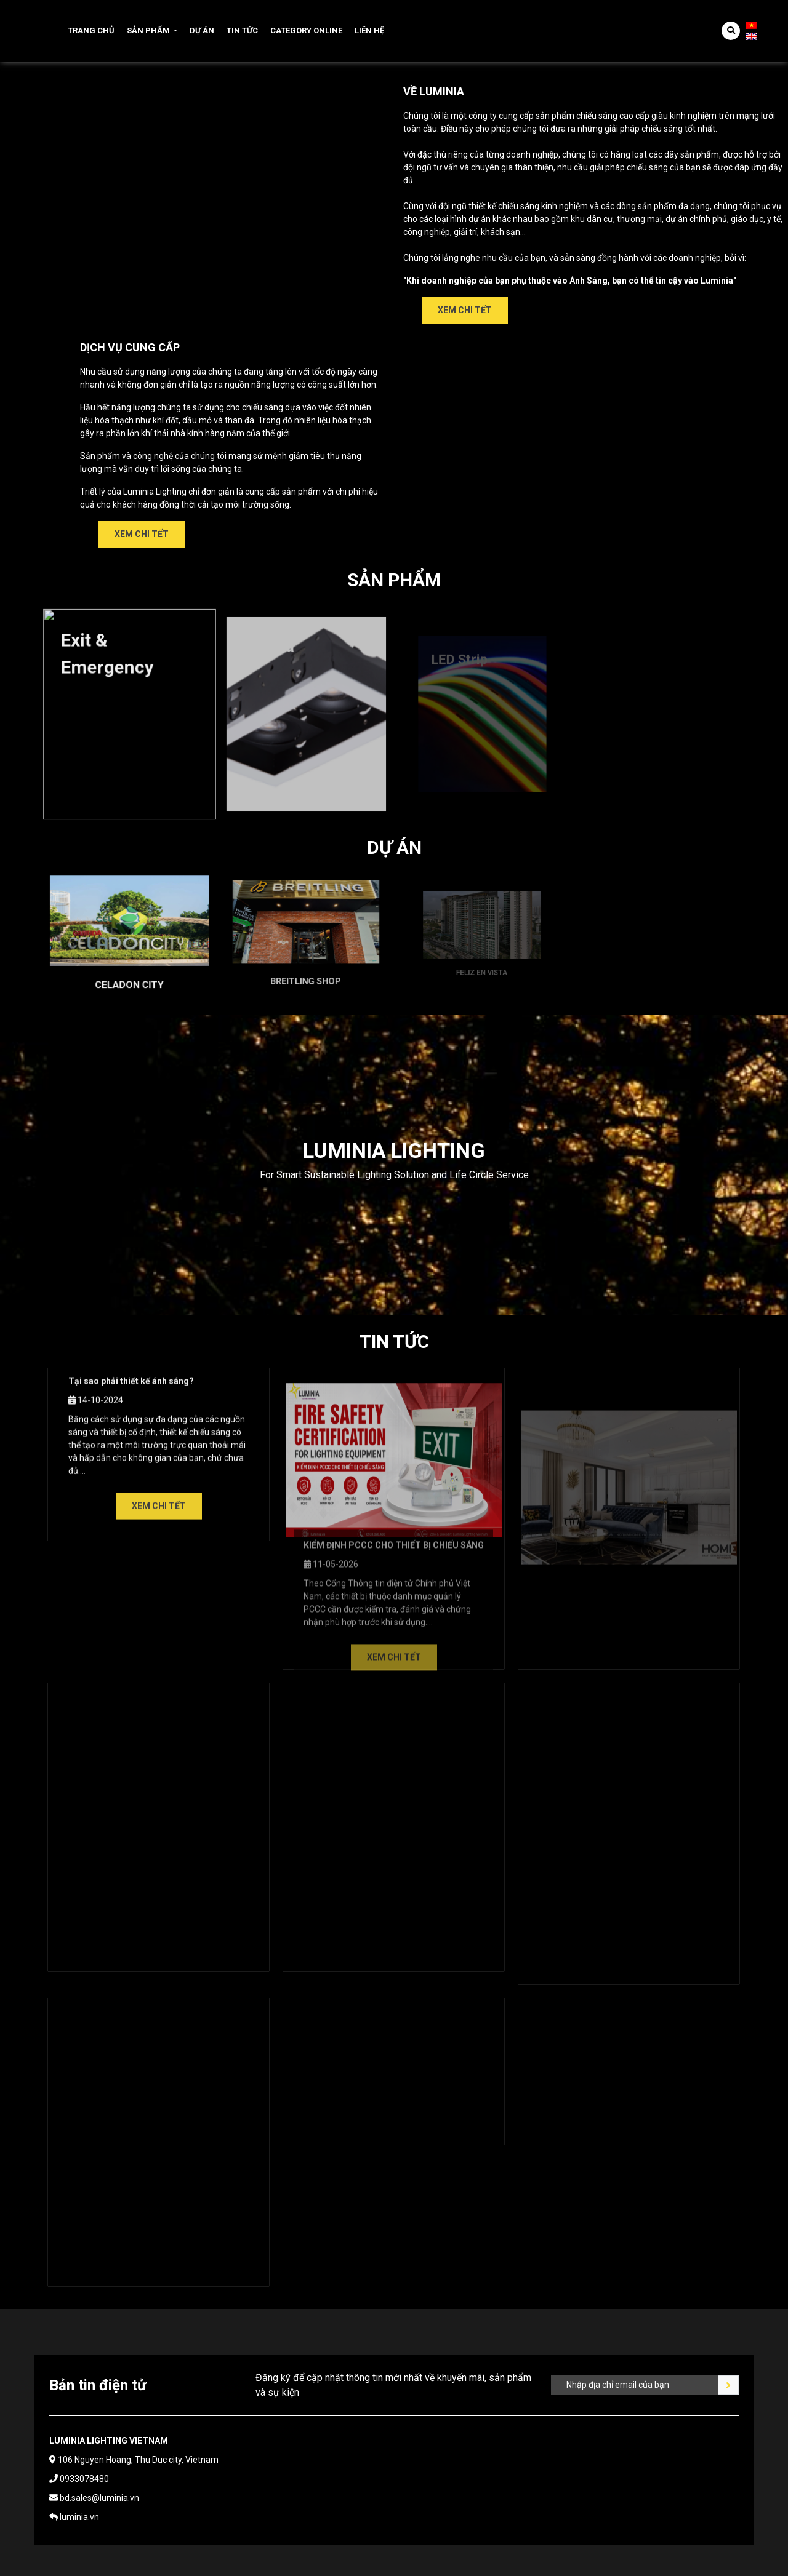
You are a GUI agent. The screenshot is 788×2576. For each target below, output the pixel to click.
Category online (306, 30)
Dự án (202, 30)
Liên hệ (369, 30)
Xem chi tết (465, 310)
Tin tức (242, 30)
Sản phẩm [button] (148, 30)
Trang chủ (91, 30)
